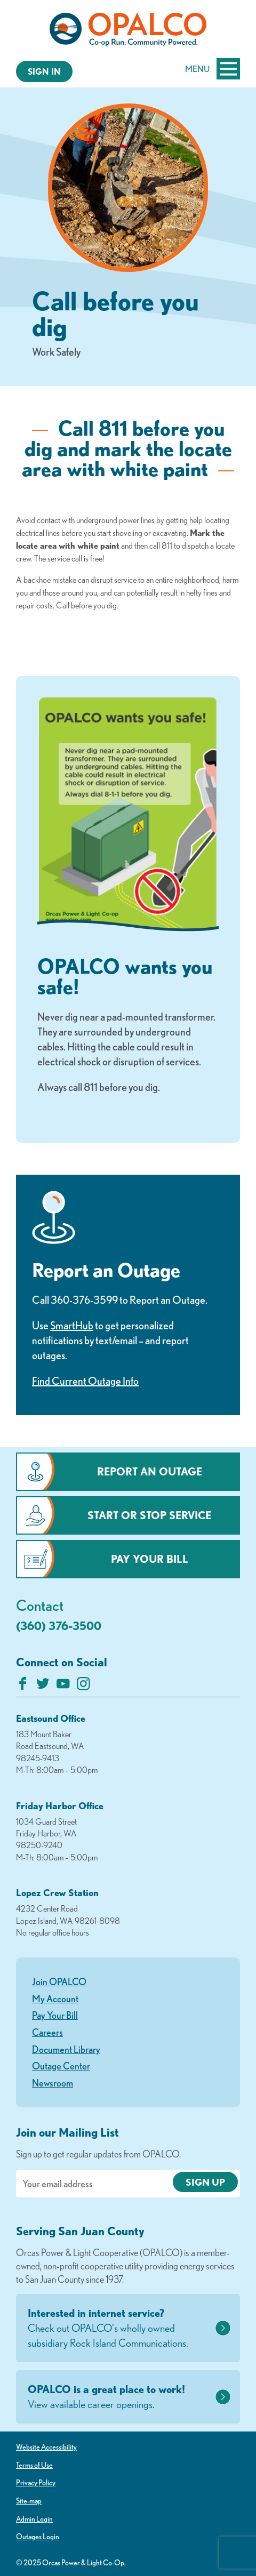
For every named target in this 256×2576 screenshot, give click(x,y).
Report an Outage (149, 1471)
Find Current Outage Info (85, 1381)
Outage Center (61, 2065)
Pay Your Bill (149, 1559)
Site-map (29, 2501)
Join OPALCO (59, 1981)
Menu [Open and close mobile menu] (212, 68)
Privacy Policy (35, 2482)
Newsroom (52, 2082)
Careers (47, 2032)
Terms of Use (34, 2465)
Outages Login (37, 2536)
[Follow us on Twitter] (43, 1686)
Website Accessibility (46, 2447)
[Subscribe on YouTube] (63, 1686)
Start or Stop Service (149, 1515)
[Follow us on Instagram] (83, 1686)
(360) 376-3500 (58, 1625)
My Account (55, 1998)
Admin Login (34, 2519)
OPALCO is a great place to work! (120, 2397)
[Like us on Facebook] (22, 1686)
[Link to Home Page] (128, 31)
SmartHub (71, 1325)
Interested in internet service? (120, 2328)
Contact (39, 1605)
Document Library (66, 2049)
